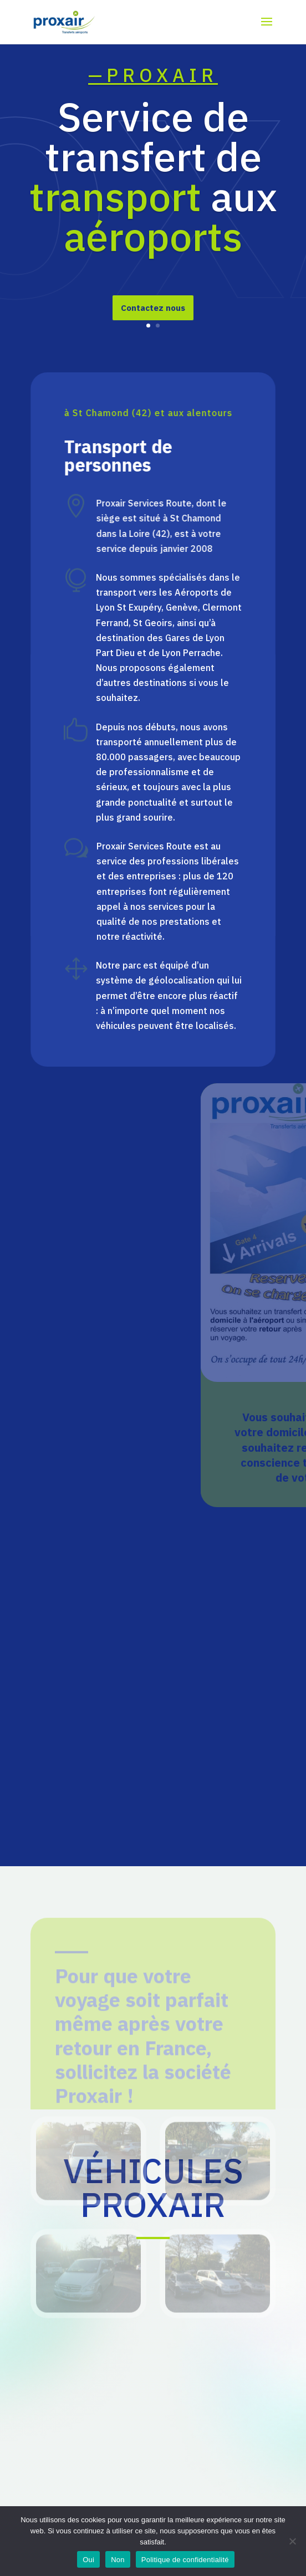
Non (118, 2559)
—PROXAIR (153, 90)
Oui (88, 2559)
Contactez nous (153, 322)
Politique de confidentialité (185, 2559)
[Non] (292, 2541)
